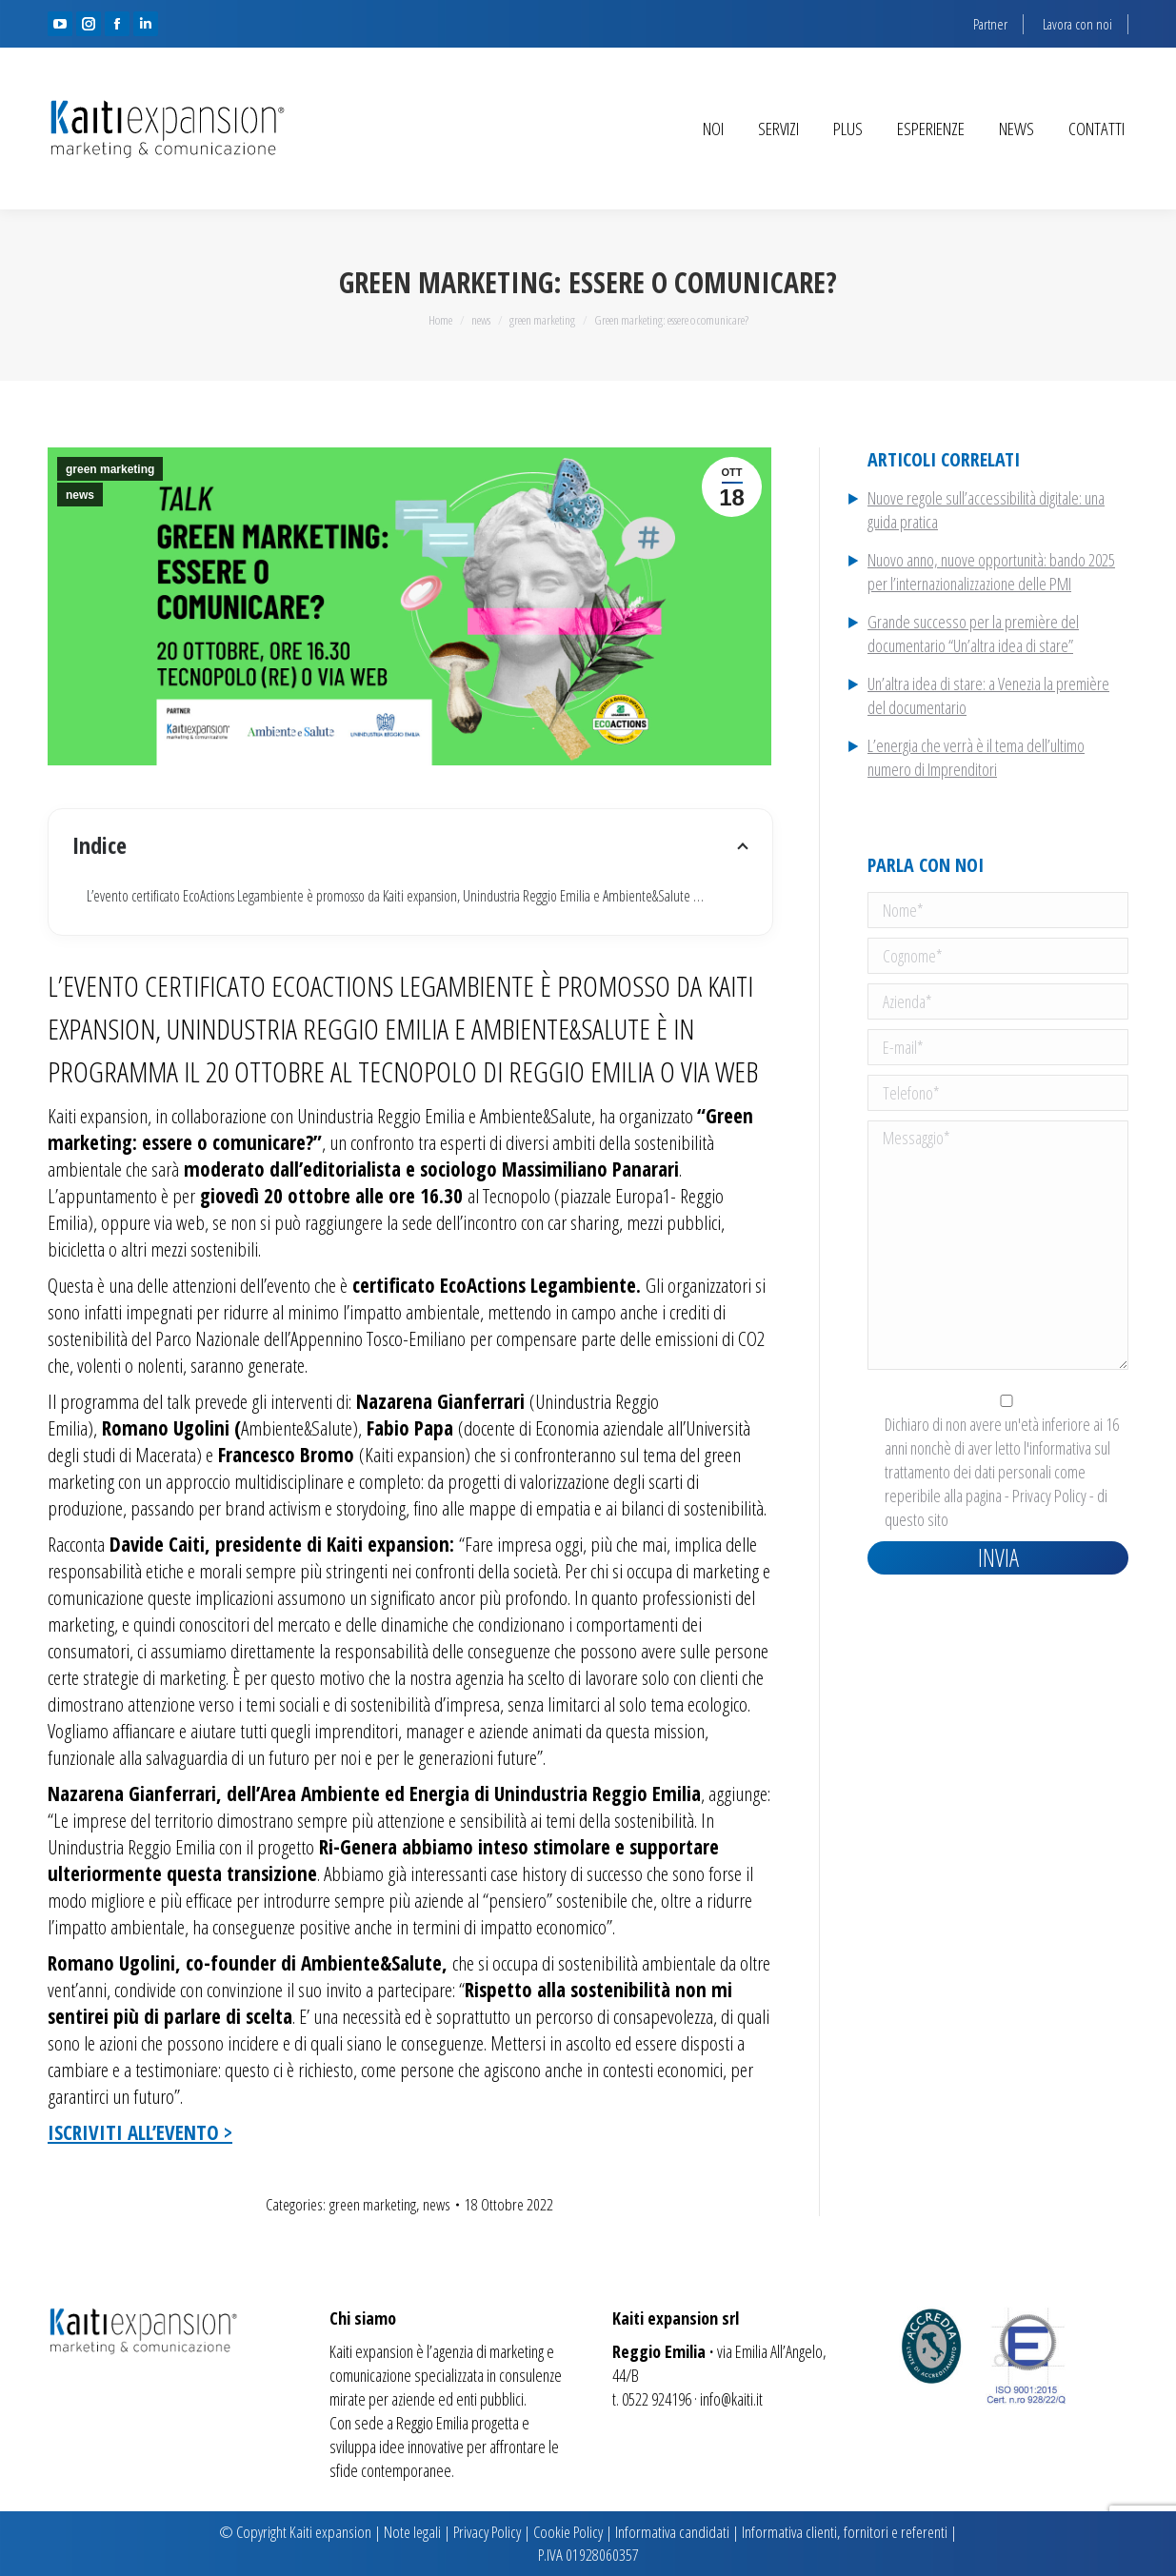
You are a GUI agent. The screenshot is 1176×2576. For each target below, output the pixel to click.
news (80, 495)
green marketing (110, 469)
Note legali (412, 2532)
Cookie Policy (568, 2532)
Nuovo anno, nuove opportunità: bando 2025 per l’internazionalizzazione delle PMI (991, 571)
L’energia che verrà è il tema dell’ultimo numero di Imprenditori (976, 757)
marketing (516, 2351)
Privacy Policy (1049, 1495)
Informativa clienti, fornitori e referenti (844, 2532)
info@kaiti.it (731, 2399)
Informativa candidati (672, 2532)
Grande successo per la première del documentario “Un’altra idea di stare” (973, 633)
